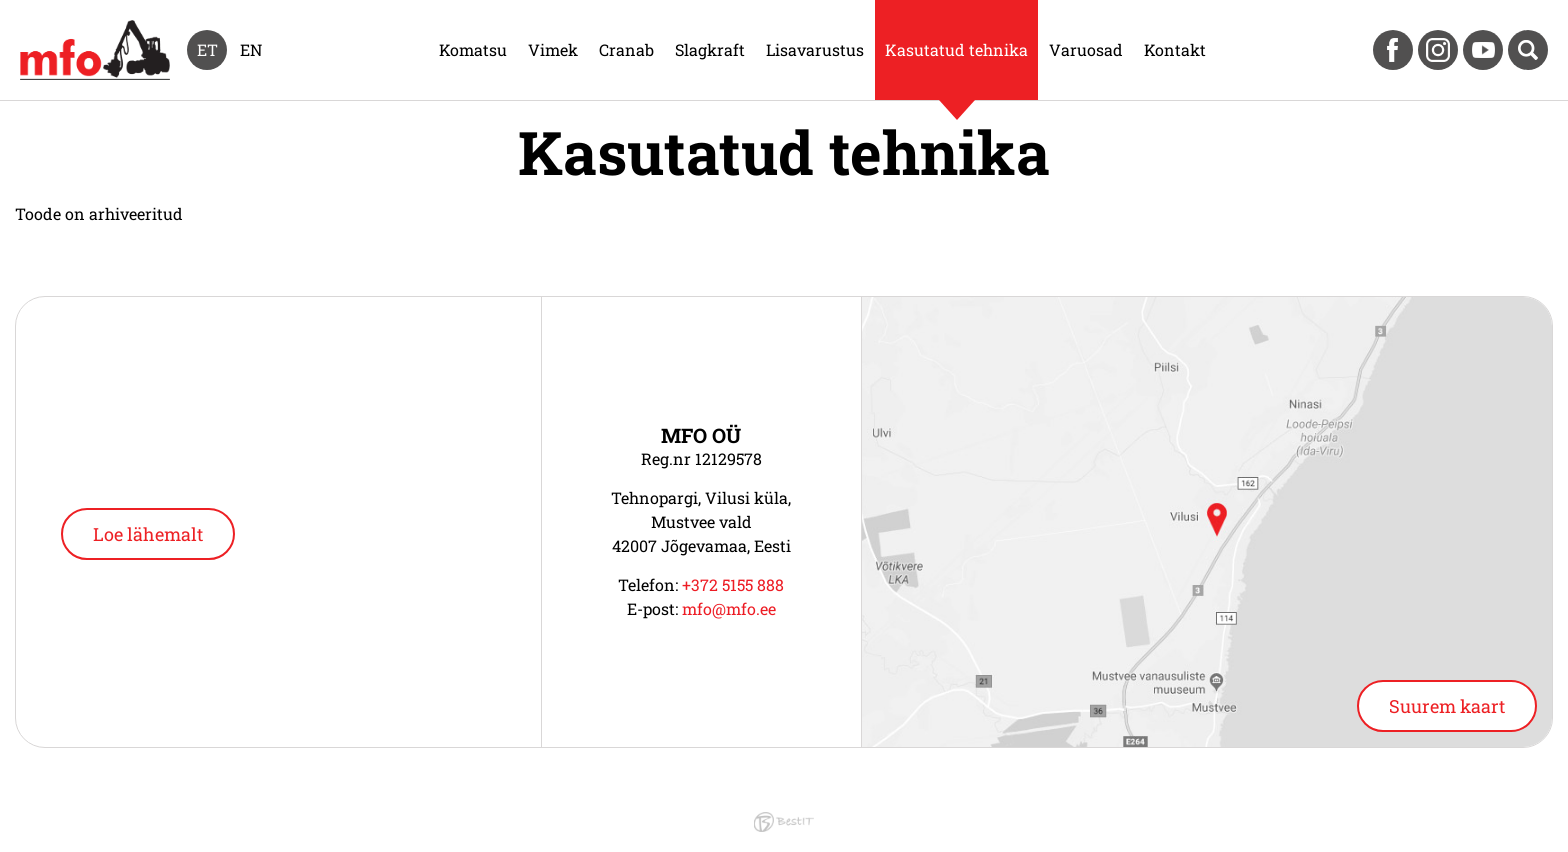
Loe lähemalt (148, 534)
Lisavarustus (815, 49)
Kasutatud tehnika (956, 49)
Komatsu (473, 49)
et (207, 49)
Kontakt (1175, 49)
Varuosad (1086, 49)
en (251, 49)
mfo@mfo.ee (729, 608)
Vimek (553, 49)
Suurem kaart (1447, 706)
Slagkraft (710, 49)
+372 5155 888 (733, 584)
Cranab (626, 49)
